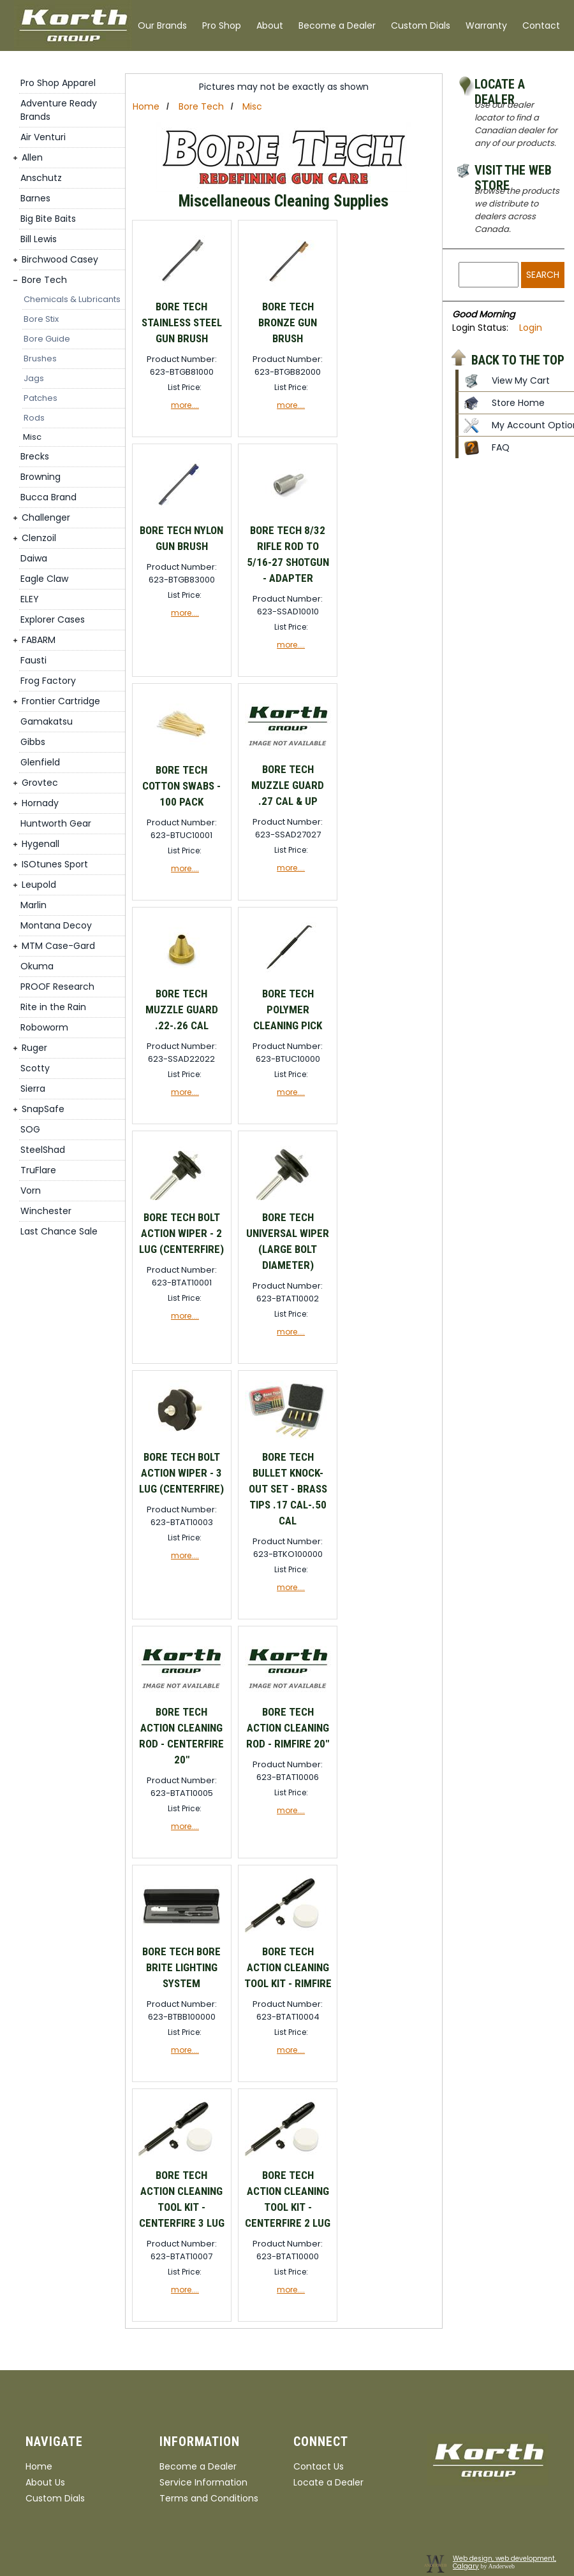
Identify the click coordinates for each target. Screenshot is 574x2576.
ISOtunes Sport (55, 864)
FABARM (38, 639)
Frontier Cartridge (61, 701)
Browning (40, 476)
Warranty (486, 25)
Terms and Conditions (208, 2498)
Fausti (33, 660)
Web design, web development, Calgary (504, 2562)
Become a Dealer (337, 25)
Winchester (45, 1211)
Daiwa (33, 558)
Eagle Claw (44, 578)
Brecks (34, 456)
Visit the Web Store (513, 172)
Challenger (46, 517)
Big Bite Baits (48, 218)
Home (146, 106)
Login (530, 327)
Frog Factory (48, 680)
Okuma (37, 966)
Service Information (203, 2482)
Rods (34, 418)
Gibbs (32, 741)
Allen (32, 157)
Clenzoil (39, 538)
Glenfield (40, 762)
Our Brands (162, 25)
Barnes (35, 198)
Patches (40, 398)
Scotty (35, 1068)
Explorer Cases (52, 619)
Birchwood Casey (60, 259)
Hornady (40, 803)
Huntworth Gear (55, 823)
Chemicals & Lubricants (72, 299)
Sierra (32, 1088)
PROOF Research (57, 986)
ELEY (29, 599)
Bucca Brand (48, 497)
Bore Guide (47, 339)
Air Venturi (43, 137)
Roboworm (44, 1027)
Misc (32, 437)
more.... (185, 405)
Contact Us (318, 2466)
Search (542, 274)
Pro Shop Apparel (58, 82)
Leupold (39, 884)
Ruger (34, 1047)
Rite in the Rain (53, 1007)
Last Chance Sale (59, 1231)
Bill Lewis (38, 239)
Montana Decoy (56, 925)
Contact (541, 25)
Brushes (40, 358)
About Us (45, 2482)
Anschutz (41, 177)
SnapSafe (43, 1109)
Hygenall (40, 843)
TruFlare (38, 1170)
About (269, 25)
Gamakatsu (46, 721)
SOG (30, 1129)
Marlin (33, 905)
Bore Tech (44, 279)
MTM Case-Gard (58, 945)
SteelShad (42, 1149)
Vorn (30, 1190)
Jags (34, 378)
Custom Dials (420, 25)
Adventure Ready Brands (58, 110)
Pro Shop (221, 25)
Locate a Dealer (500, 86)
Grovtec (40, 782)
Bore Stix (41, 319)
